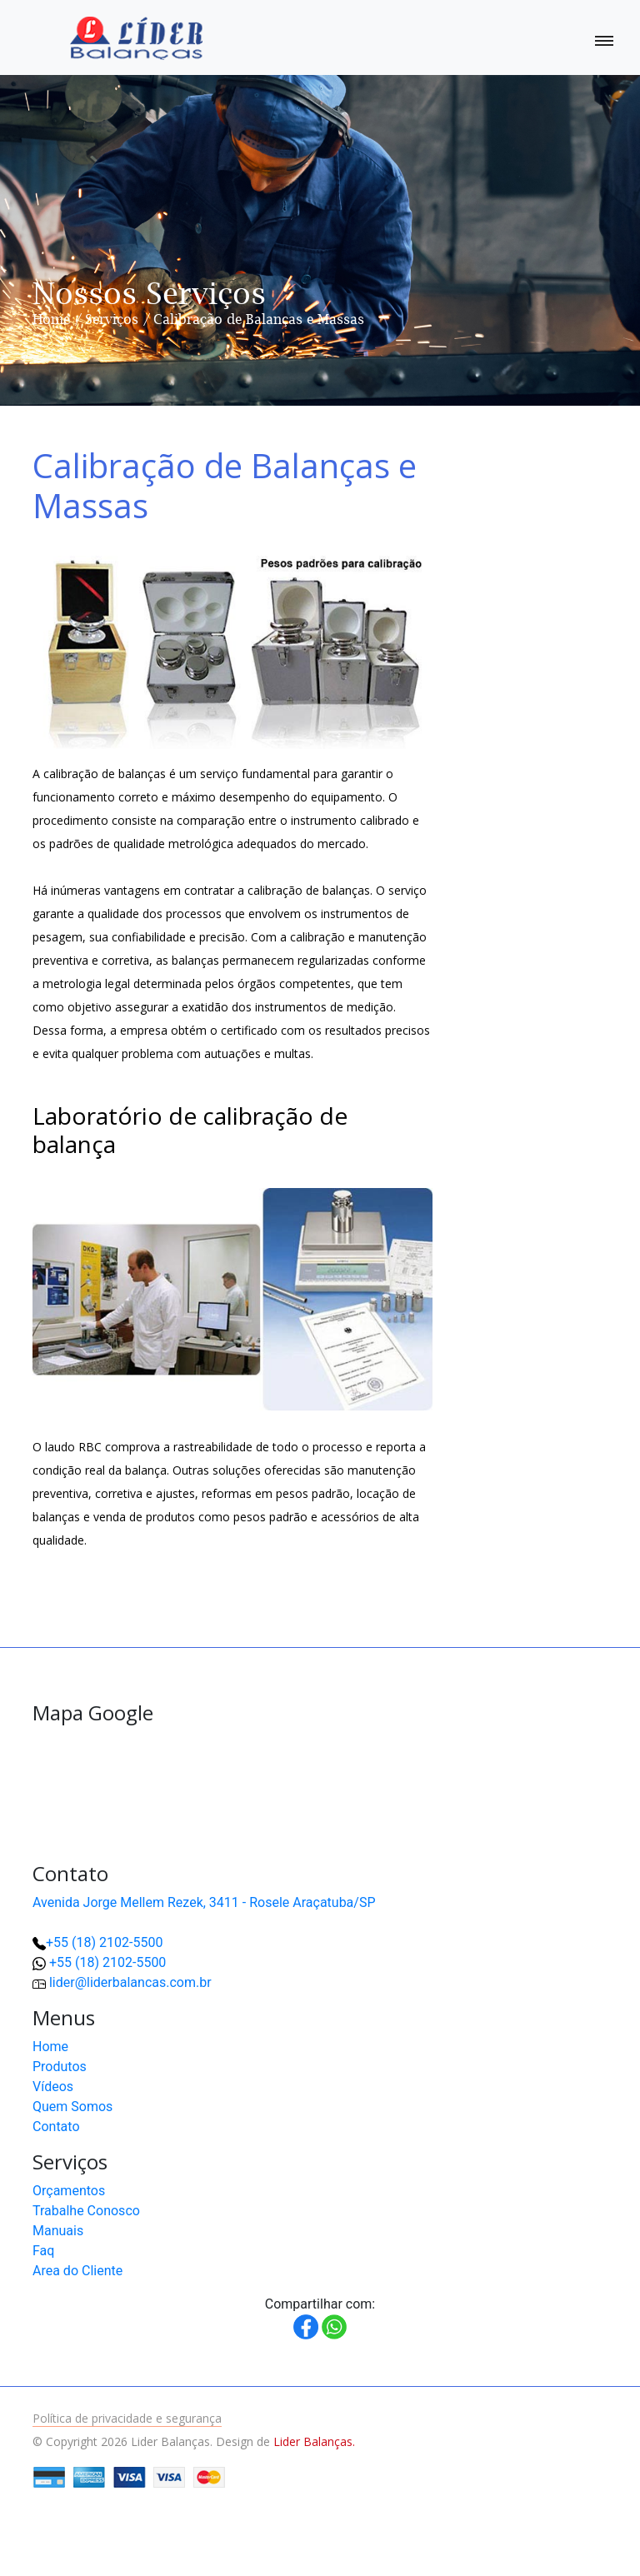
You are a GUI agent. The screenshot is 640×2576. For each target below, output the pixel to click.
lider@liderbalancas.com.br (130, 1982)
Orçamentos (68, 2191)
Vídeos (52, 2086)
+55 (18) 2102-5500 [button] (107, 1962)
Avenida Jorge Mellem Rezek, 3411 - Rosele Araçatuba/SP (204, 1902)
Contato (56, 2126)
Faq (43, 2251)
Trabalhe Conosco (86, 2211)
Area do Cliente (77, 2271)
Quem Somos (72, 2106)
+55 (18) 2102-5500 (104, 1942)
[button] (573, 2509)
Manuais (57, 2231)
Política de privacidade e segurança (127, 2418)
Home (51, 319)
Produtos (59, 2066)
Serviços (111, 319)
